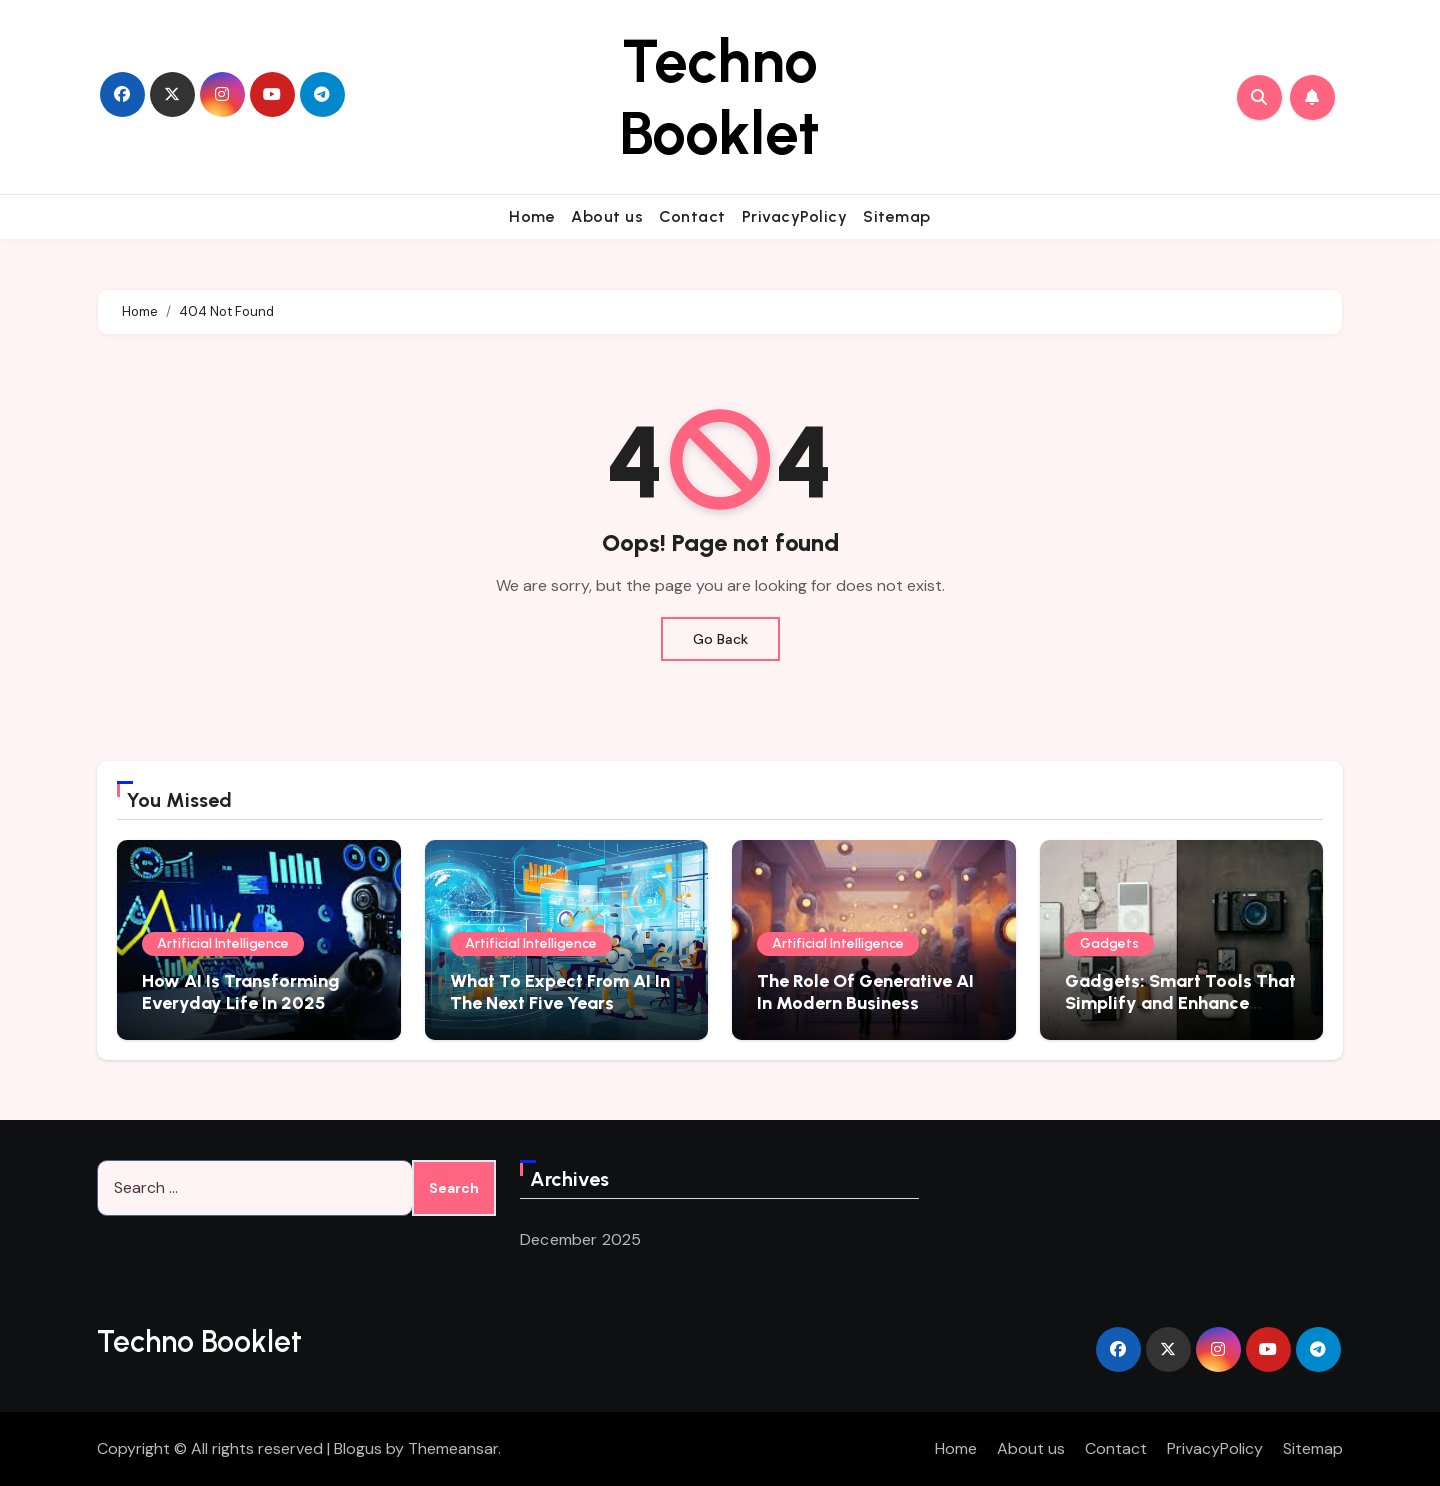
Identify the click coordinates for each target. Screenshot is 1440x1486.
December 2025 (581, 1239)
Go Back (720, 639)
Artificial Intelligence (223, 943)
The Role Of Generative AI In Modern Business (865, 992)
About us (607, 216)
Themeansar (453, 1448)
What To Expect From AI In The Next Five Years (560, 992)
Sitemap (897, 216)
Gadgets (1109, 943)
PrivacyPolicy (795, 216)
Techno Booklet (719, 97)
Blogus (358, 1448)
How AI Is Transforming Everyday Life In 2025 (241, 992)
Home (532, 216)
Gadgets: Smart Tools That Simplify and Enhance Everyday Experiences (1180, 1002)
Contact (692, 216)
